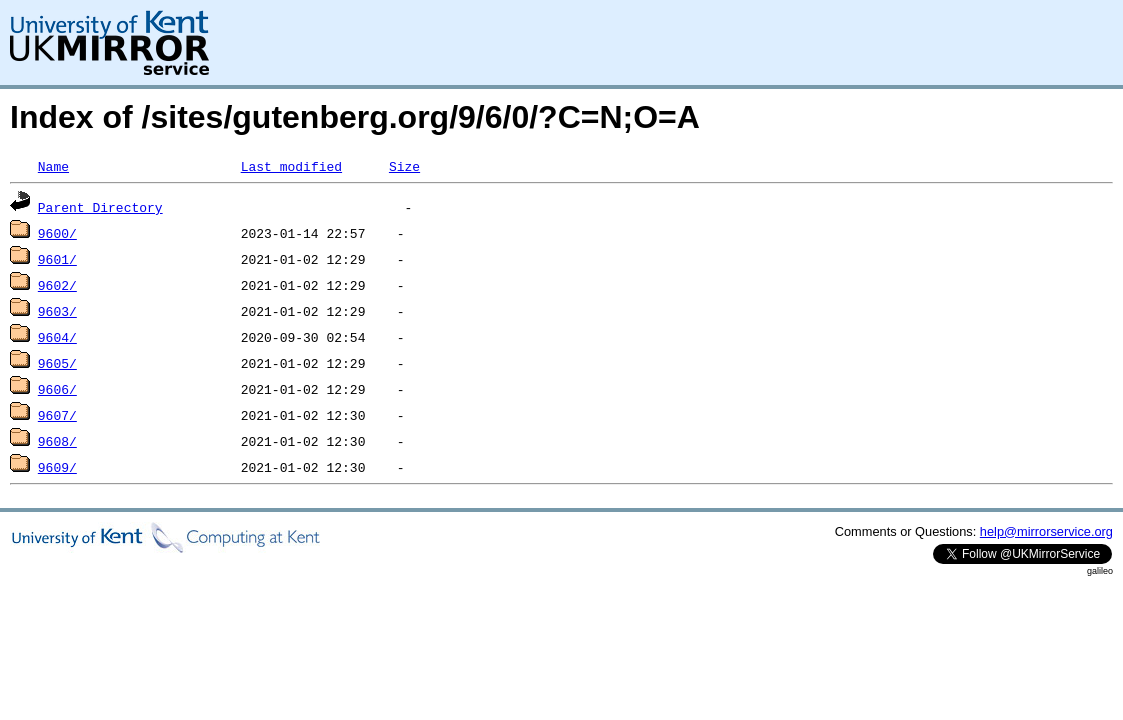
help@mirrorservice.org (1046, 531)
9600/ (57, 233)
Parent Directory (100, 207)
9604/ (57, 337)
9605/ (57, 363)
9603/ (57, 311)
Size (404, 166)
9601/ (57, 259)
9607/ (57, 415)
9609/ (57, 467)
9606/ (57, 389)
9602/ (57, 285)
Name (53, 166)
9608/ (57, 441)
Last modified (291, 166)
